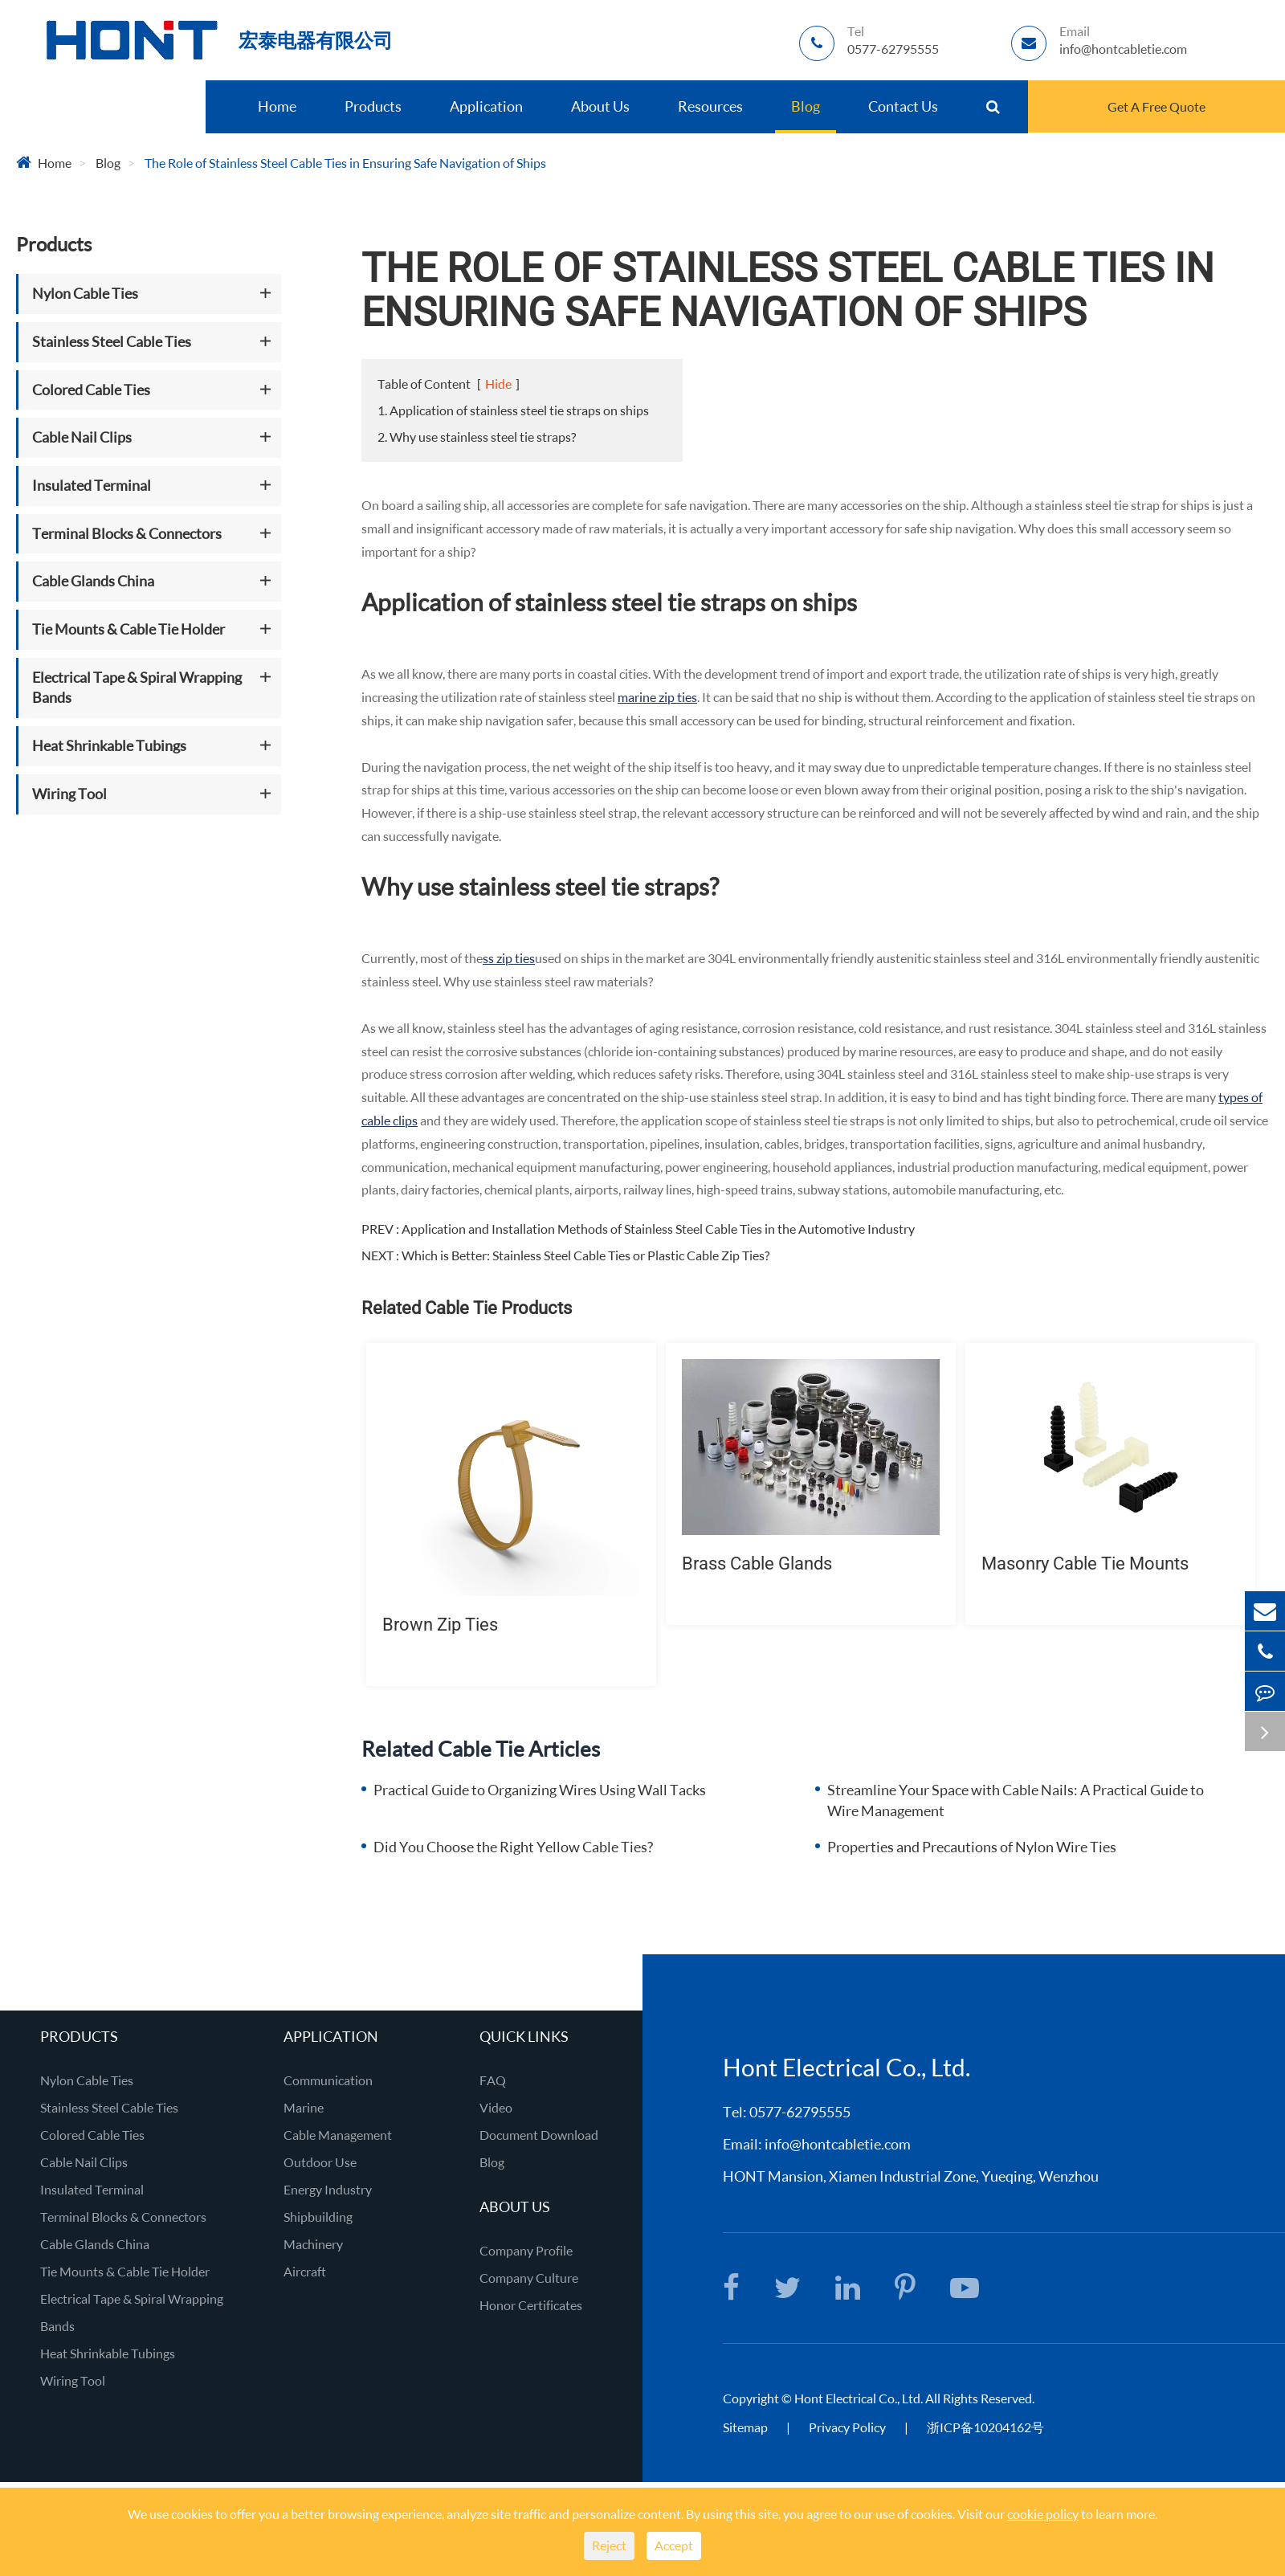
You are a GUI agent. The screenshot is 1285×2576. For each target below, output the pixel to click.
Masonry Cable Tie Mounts (1085, 1563)
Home (277, 106)
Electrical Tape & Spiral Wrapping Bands (137, 687)
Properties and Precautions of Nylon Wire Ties (971, 1846)
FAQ (492, 2080)
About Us (600, 106)
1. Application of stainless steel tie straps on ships (513, 410)
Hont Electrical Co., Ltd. (858, 2398)
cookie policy (1043, 2513)
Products (373, 106)
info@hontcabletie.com (838, 2144)
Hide (498, 383)
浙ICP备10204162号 (985, 2427)
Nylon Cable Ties (85, 293)
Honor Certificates (530, 2305)
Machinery (313, 2243)
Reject (609, 2545)
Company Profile (526, 2250)
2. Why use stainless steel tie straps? (476, 436)
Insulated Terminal (91, 485)
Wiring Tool (69, 793)
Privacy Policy (848, 2427)
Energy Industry (328, 2189)
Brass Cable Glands (757, 1563)
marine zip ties (657, 696)
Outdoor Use (320, 2162)
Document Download (538, 2134)
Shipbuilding (318, 2216)
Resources (710, 106)
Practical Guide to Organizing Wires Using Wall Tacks (539, 1789)
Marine (304, 2107)
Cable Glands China (93, 581)
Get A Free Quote (1156, 106)
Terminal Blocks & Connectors (127, 533)
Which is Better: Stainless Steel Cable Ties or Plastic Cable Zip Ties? (585, 1255)
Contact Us (903, 106)
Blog (805, 106)
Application (486, 106)
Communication (328, 2080)
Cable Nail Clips (82, 437)
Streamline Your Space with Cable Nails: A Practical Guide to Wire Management (1015, 1800)
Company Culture (528, 2277)
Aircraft (305, 2271)
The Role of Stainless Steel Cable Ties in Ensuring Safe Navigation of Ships (345, 162)
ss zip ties (509, 957)
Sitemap (745, 2427)
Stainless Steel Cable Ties (111, 341)
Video (495, 2107)
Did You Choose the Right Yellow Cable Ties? (513, 1846)
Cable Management (338, 2134)
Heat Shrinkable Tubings (109, 745)
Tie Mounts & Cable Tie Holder (128, 629)
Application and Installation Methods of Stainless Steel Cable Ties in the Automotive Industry (658, 1228)
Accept (674, 2545)
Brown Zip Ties (440, 1625)
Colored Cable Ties (91, 389)
